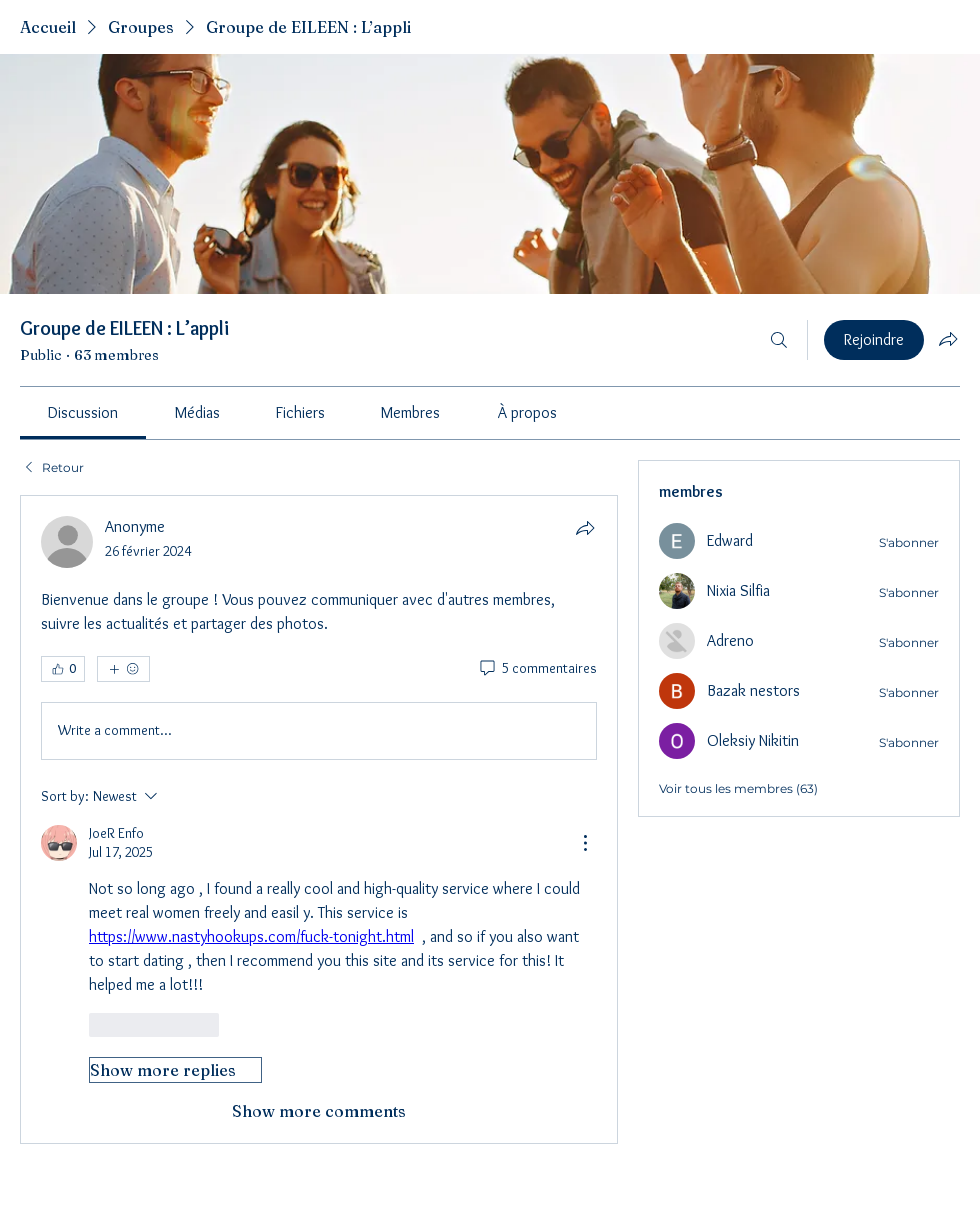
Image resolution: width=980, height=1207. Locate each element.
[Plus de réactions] (123, 669)
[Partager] (585, 528)
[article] (319, 819)
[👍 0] (63, 669)
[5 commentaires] (537, 669)
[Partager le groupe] (948, 339)
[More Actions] (585, 843)
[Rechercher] (779, 340)
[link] (83, 412)
